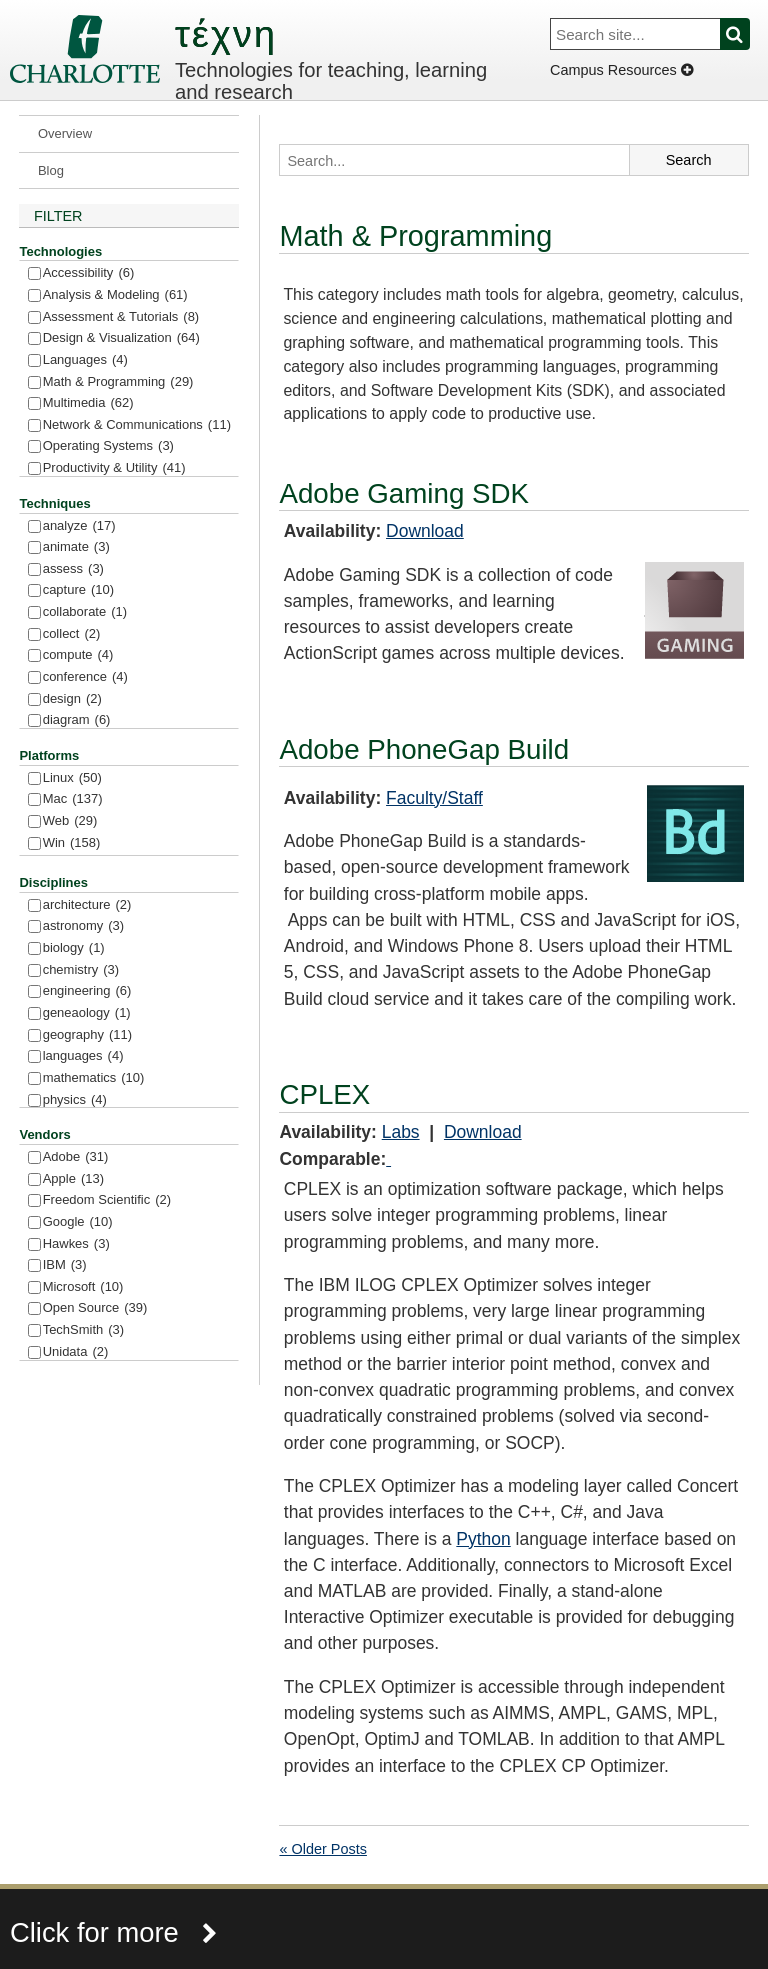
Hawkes (76, 1244)
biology (74, 948)
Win (72, 843)
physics (75, 1100)
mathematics (94, 1078)
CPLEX (324, 1094)
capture (78, 590)
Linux (72, 778)
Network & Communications (137, 425)
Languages (85, 360)
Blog (51, 170)
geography (87, 1035)
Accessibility (89, 273)
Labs (401, 1132)
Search (746, 34)
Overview (65, 133)
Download (425, 531)
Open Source (95, 1308)
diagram (77, 720)
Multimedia (88, 403)
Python (483, 1539)
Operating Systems (108, 446)
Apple (73, 1179)
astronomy (84, 926)
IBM (65, 1265)
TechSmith (84, 1330)
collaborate (85, 612)
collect (72, 634)
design (72, 699)
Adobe (76, 1157)
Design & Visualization (121, 338)
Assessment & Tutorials (121, 317)
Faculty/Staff (434, 798)
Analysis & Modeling (115, 295)
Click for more (114, 1932)
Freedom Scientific (107, 1200)
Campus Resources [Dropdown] (621, 70)
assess (73, 569)
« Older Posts (322, 1849)
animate (76, 547)
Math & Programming (118, 382)
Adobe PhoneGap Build (424, 749)
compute (78, 655)
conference (85, 677)
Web (70, 821)
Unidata (76, 1352)
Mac (73, 799)
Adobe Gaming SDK (404, 493)
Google (78, 1222)
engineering (87, 991)
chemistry (81, 970)
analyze (79, 526)
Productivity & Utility (114, 468)
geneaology (87, 1013)
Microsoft (83, 1287)
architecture (87, 905)
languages (83, 1056)
